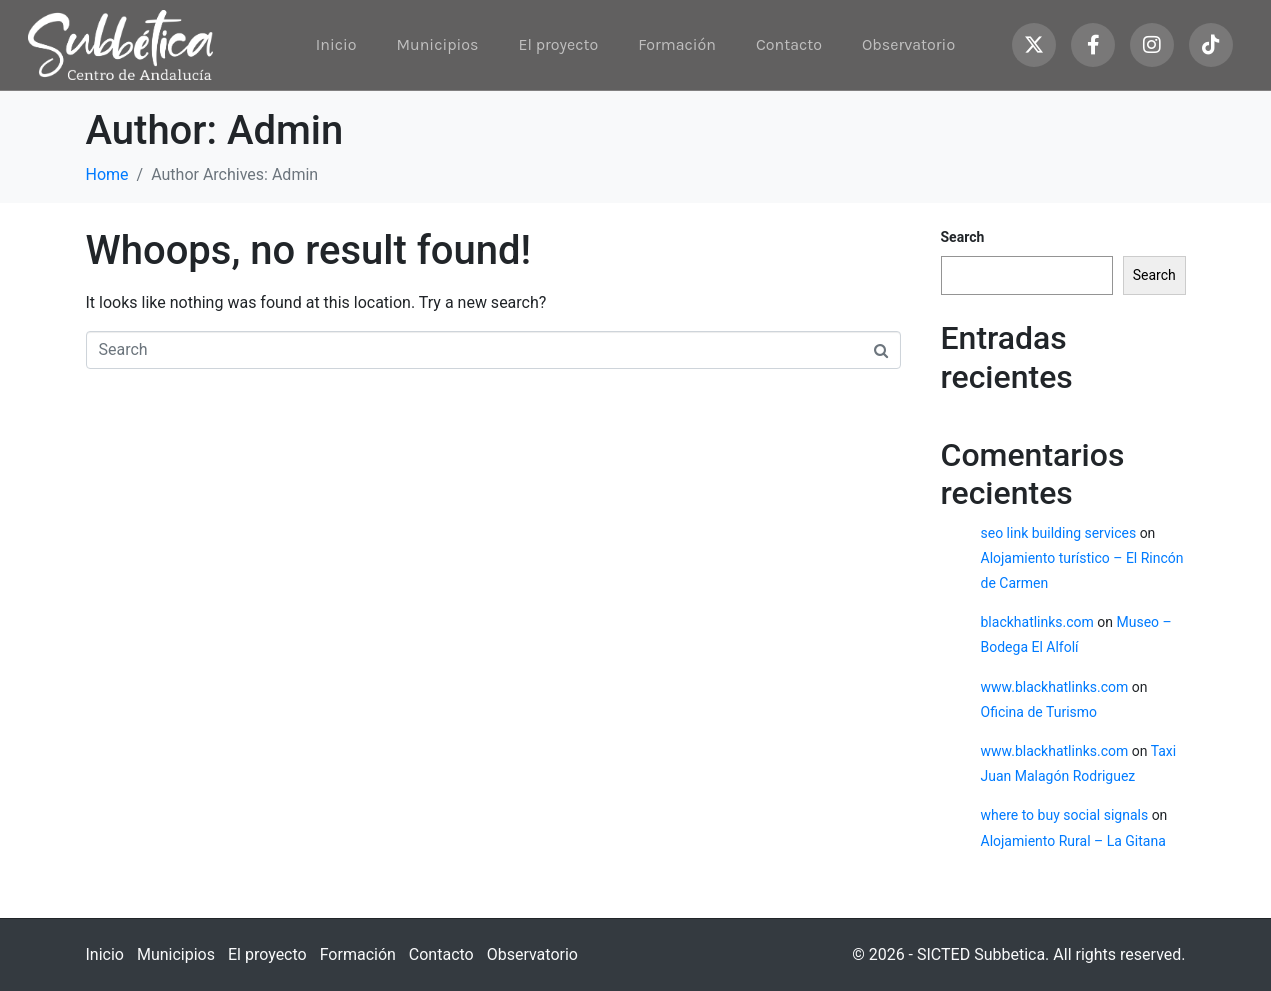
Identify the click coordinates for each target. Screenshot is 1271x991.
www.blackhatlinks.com (1055, 687)
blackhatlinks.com (1037, 622)
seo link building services (1059, 533)
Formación (677, 44)
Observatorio (908, 44)
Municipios (437, 44)
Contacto (789, 44)
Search (963, 237)
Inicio (336, 44)
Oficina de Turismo (1039, 712)
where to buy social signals (1065, 815)
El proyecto (558, 44)
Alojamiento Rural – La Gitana (1073, 841)
